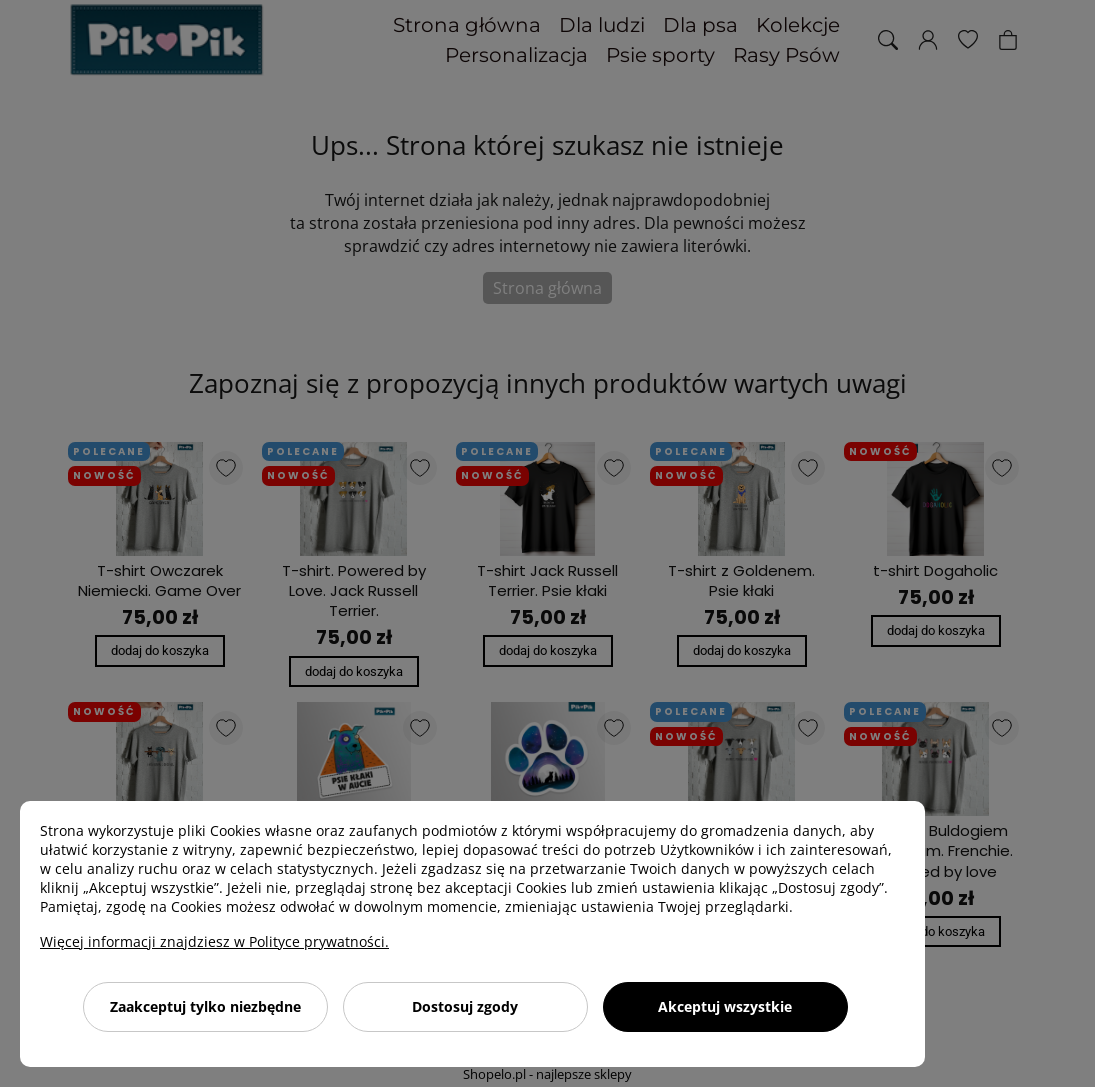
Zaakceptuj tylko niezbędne (205, 1006)
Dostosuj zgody (465, 1006)
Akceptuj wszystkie (725, 1006)
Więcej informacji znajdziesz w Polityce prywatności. (214, 941)
